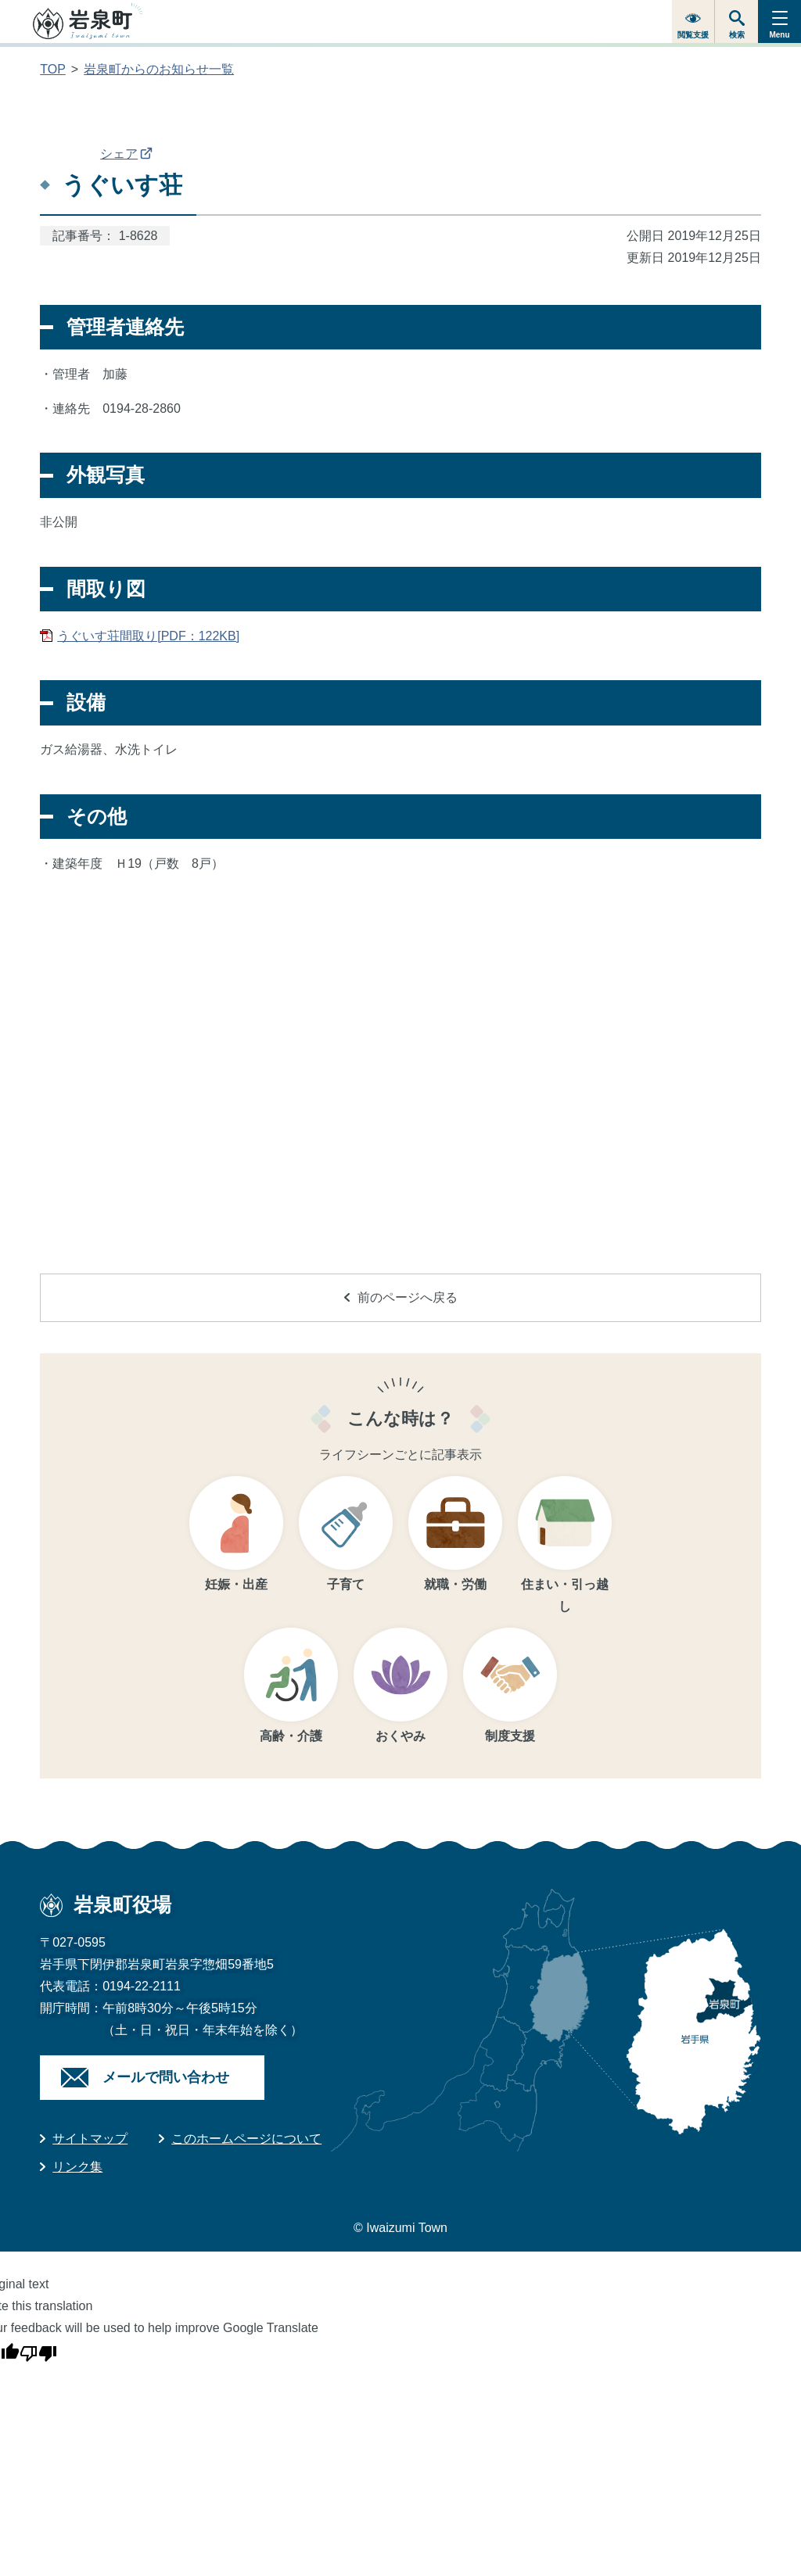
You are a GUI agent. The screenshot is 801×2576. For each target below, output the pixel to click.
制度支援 (510, 1736)
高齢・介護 (291, 1736)
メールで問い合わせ (165, 2077)
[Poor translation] (38, 2351)
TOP (53, 69)
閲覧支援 (693, 34)
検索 (737, 34)
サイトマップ (90, 2138)
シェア (126, 153)
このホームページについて (246, 2138)
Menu (779, 34)
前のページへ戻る (401, 1297)
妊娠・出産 (236, 1584)
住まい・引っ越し (565, 1595)
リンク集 (77, 2166)
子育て (346, 1584)
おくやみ (400, 1736)
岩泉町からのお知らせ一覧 (159, 69)
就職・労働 (455, 1584)
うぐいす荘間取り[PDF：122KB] (148, 636)
